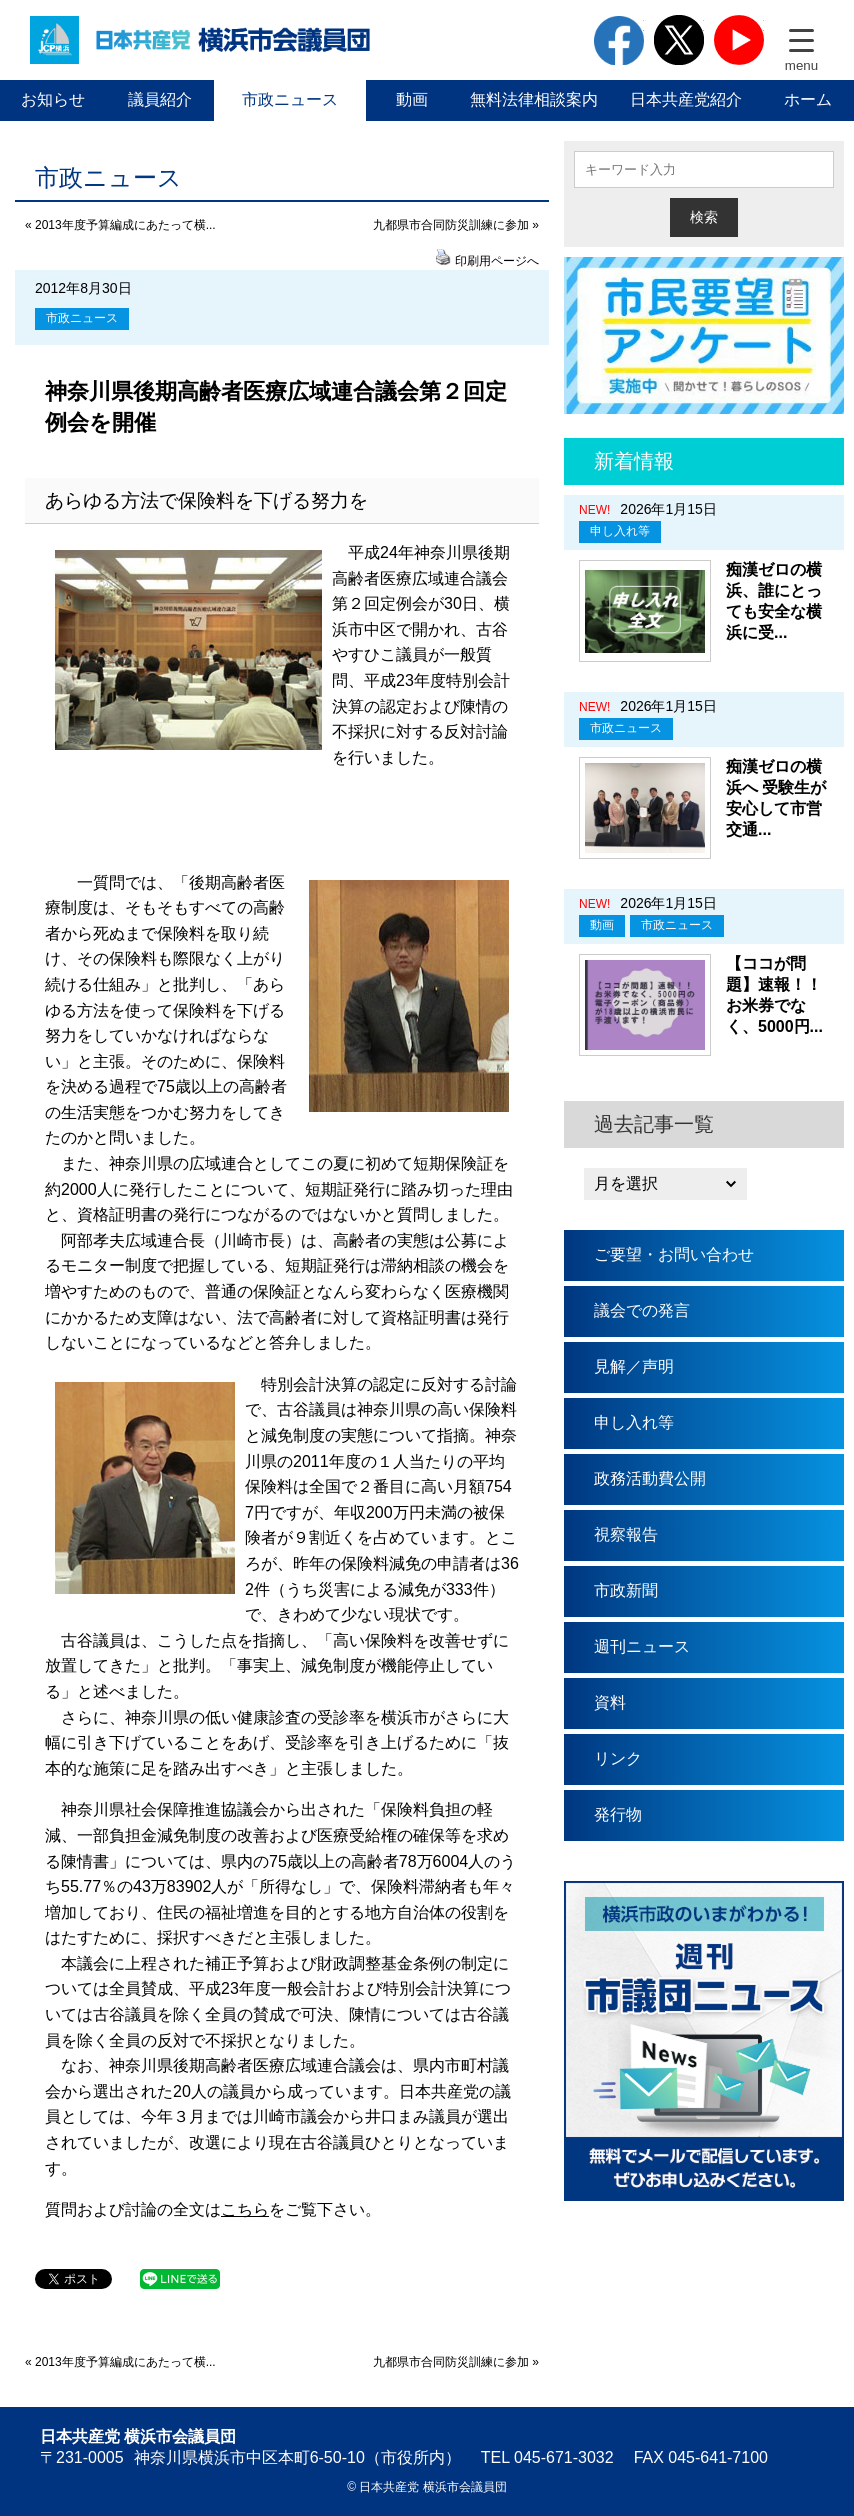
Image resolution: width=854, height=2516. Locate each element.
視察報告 (626, 1534)
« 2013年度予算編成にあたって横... (120, 225)
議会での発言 (642, 1310)
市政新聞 (626, 1590)
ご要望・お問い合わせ (674, 1254)
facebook (619, 40)
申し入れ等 (620, 531)
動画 (412, 99)
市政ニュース (290, 99)
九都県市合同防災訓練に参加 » (456, 225)
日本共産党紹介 (686, 99)
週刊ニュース (642, 1646)
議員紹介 (160, 99)
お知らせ (53, 99)
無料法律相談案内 (534, 99)
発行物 (618, 1814)
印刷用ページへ (497, 261)
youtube (739, 40)
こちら (245, 2209)
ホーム (808, 99)
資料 (610, 1702)
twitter (679, 40)
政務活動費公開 (650, 1478)
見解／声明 (634, 1366)
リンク (618, 1758)
